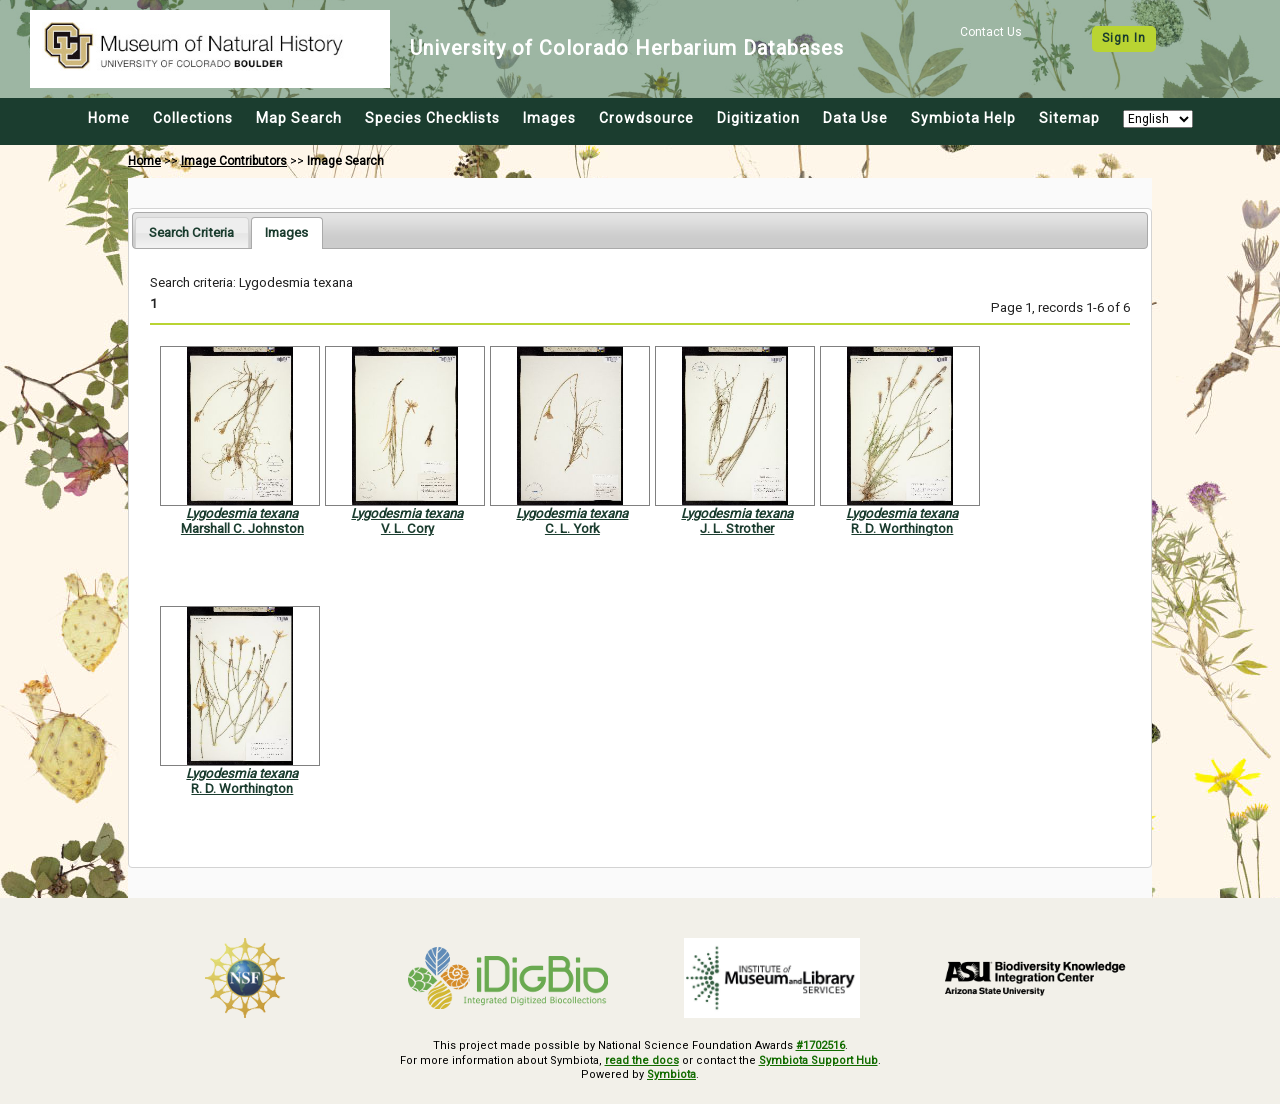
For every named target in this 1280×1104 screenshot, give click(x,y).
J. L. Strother (737, 528)
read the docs (642, 1060)
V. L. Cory (407, 528)
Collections (193, 118)
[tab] (191, 232)
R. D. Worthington (902, 528)
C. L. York (572, 528)
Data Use (855, 118)
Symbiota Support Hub (818, 1060)
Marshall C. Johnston (242, 528)
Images (549, 118)
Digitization (758, 118)
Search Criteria (191, 232)
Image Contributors (234, 161)
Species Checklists (432, 118)
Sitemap (1069, 118)
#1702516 (820, 1045)
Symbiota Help (963, 118)
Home (109, 118)
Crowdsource (646, 118)
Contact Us (991, 32)
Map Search (299, 118)
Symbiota (671, 1074)
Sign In (1124, 38)
